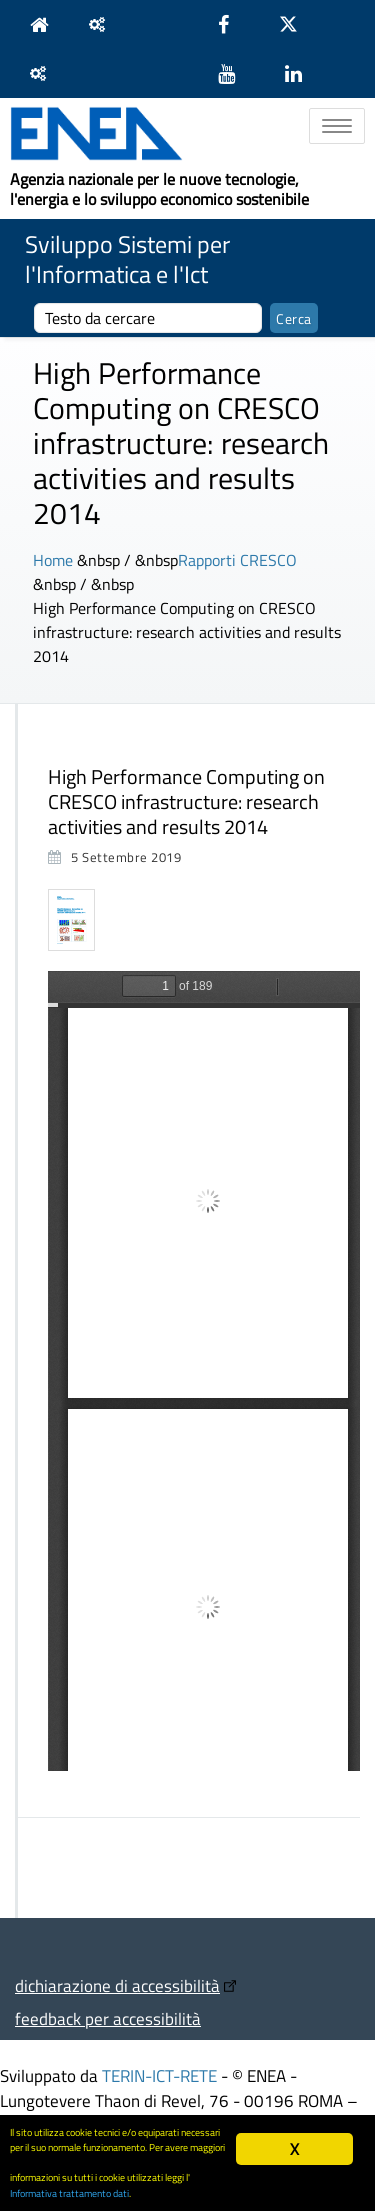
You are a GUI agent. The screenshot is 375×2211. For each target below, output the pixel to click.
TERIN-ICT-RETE (159, 2075)
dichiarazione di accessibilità (117, 1985)
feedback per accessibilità (108, 2018)
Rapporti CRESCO (237, 560)
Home (53, 560)
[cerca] (148, 318)
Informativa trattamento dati (69, 2193)
